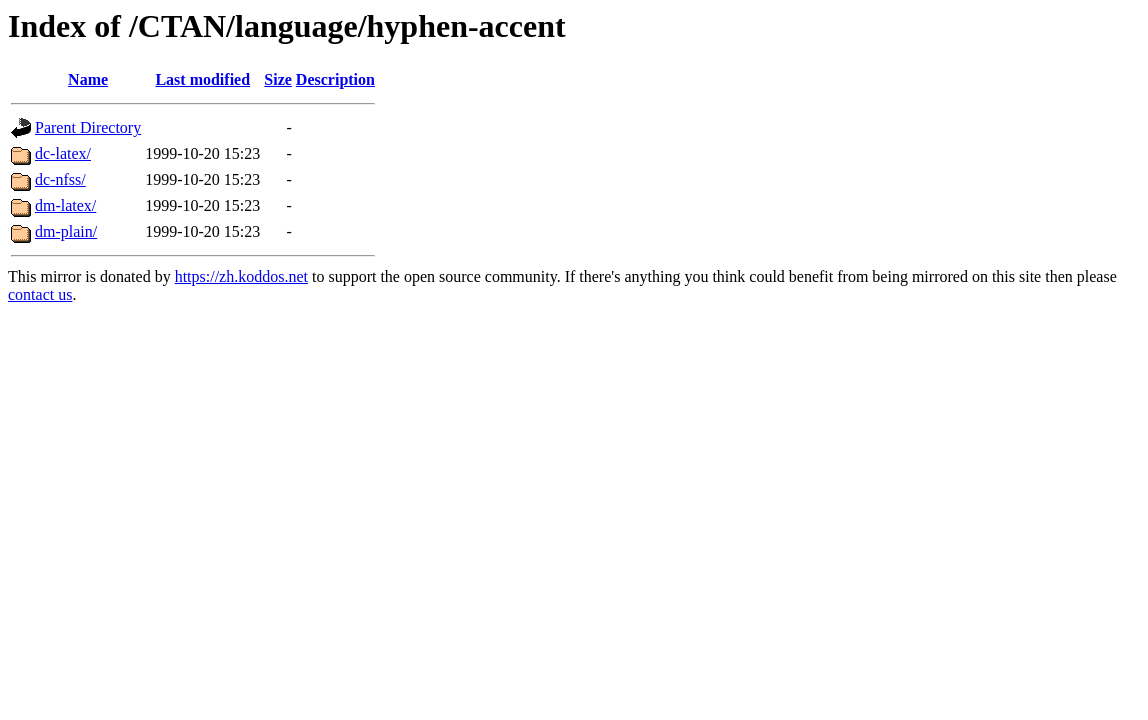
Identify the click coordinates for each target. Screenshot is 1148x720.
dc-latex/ (63, 153)
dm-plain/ (66, 231)
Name (88, 79)
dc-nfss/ (60, 179)
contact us (40, 294)
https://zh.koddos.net (241, 276)
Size (278, 79)
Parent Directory (88, 127)
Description (335, 79)
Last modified (202, 79)
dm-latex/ (65, 205)
